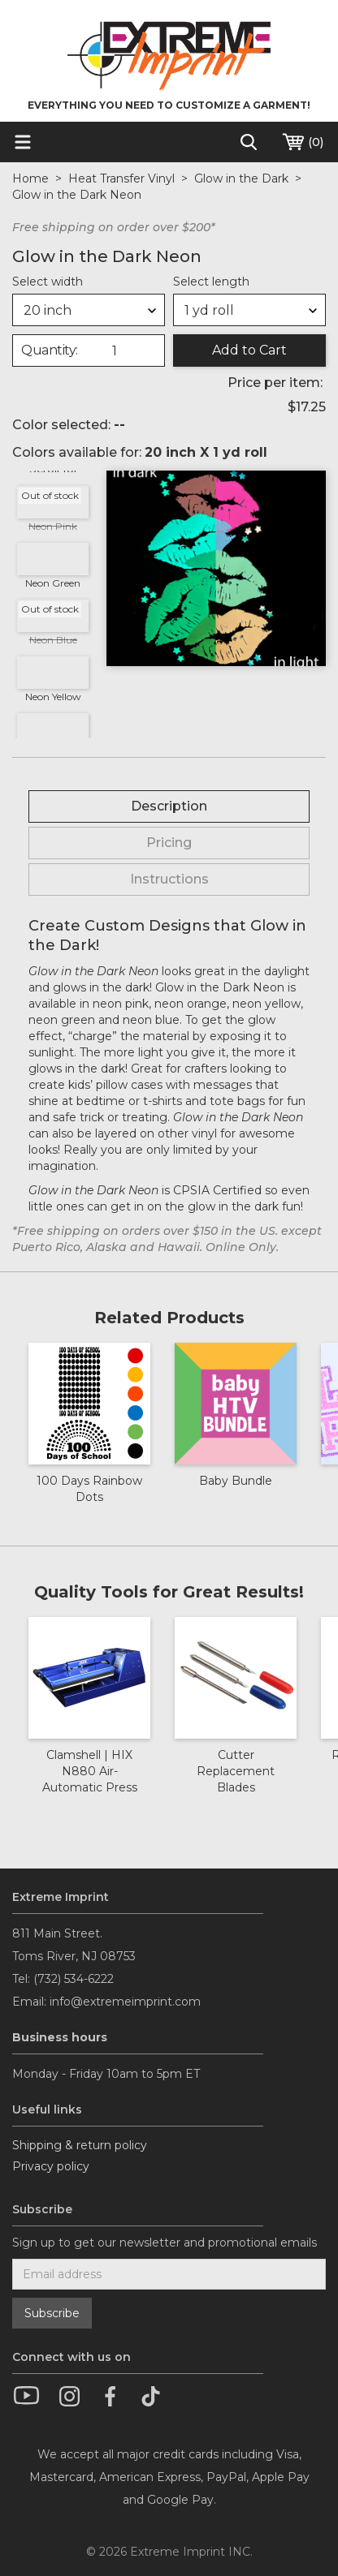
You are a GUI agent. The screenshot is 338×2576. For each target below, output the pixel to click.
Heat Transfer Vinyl (121, 178)
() (301, 142)
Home (30, 178)
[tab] (169, 806)
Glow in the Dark (241, 178)
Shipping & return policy (79, 2145)
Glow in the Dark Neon (76, 194)
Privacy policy (50, 2166)
